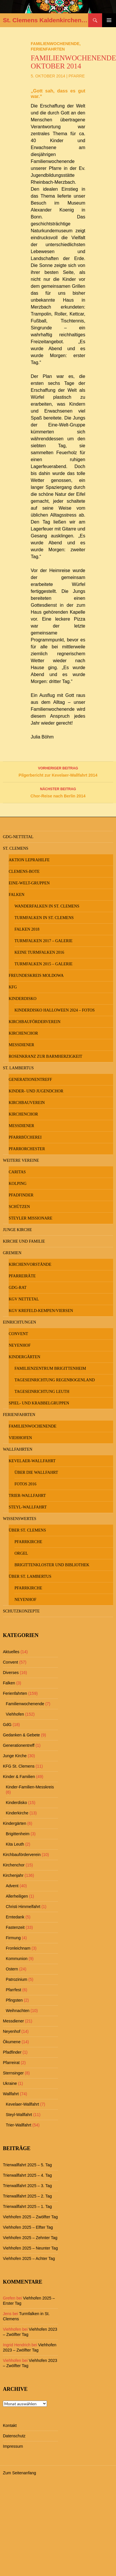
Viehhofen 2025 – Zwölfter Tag (30, 2217)
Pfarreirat (11, 2062)
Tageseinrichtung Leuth (41, 1391)
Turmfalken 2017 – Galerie (43, 941)
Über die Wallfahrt (36, 1472)
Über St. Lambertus (30, 1576)
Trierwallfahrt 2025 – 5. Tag (27, 2165)
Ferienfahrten (48, 49)
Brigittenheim (18, 1833)
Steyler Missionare (30, 1218)
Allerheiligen (17, 1896)
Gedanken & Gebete (21, 1735)
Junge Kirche (17, 1230)
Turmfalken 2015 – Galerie (43, 964)
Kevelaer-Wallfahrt (32, 1461)
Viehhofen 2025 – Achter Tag (29, 2258)
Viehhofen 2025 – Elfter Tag (28, 2227)
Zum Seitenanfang (19, 2473)
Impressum (13, 2446)
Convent (18, 1334)
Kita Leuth (15, 1844)
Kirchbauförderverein (35, 1022)
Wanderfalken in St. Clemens (46, 906)
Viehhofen (20, 1438)
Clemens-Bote (24, 871)
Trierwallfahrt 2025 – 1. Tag (27, 2206)
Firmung (13, 1937)
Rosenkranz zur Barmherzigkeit (45, 1056)
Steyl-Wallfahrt (28, 1507)
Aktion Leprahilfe (29, 860)
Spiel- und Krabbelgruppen (39, 1403)
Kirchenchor (23, 1033)
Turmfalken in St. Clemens (44, 918)
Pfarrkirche (28, 1542)
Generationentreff (30, 1079)
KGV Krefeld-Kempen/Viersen (41, 1311)
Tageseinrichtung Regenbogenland (54, 1380)
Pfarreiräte (22, 1276)
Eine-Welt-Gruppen (29, 883)
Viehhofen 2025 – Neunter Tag (30, 2248)
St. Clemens (15, 848)
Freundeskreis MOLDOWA (36, 975)
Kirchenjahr (13, 1875)
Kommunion (17, 1958)
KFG (13, 987)
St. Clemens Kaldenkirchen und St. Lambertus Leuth (45, 20)
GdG (7, 1724)
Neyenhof (19, 1345)
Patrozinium (16, 1979)
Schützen (19, 1207)
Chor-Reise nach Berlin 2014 (58, 792)
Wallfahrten (17, 1449)
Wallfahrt (11, 2093)
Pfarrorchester (27, 1149)
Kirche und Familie (24, 1241)
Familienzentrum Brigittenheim (50, 1368)
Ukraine (10, 2083)
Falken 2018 (26, 929)
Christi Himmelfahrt (23, 1906)
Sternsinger (13, 2073)
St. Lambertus (18, 1068)
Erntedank (15, 1917)
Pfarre (76, 76)
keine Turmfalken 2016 (39, 952)
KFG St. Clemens (19, 1766)
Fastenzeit (15, 1927)
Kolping (17, 1183)
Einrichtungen (19, 1322)
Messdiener (21, 1045)
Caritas (17, 1172)
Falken (16, 894)
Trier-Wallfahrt (27, 1495)
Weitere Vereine (21, 1160)
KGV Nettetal (24, 1299)
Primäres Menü (109, 20)
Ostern (12, 1969)
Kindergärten (24, 1357)
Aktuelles (11, 1651)
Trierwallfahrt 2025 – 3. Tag (27, 2185)
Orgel (21, 1553)
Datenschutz (14, 2436)
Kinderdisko (23, 998)
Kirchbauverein (27, 1102)
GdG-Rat (17, 1287)
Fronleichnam (18, 1948)
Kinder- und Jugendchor (36, 1091)
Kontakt (10, 2425)
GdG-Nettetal (18, 837)
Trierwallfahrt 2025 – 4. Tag (27, 2175)
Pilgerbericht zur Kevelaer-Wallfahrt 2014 (58, 771)
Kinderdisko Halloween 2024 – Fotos (54, 1010)
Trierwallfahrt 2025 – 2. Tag (27, 2196)
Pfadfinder (21, 1195)
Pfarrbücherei (25, 1137)
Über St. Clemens (27, 1530)
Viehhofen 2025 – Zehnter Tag (30, 2237)
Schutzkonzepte (21, 1611)
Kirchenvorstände (30, 1264)
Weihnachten (17, 2010)
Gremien (12, 1253)
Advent (12, 1885)
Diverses (11, 1672)
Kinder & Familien (19, 1776)
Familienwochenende (55, 43)
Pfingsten (14, 2000)
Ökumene (12, 2041)
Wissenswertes (19, 1519)
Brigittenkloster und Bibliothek (51, 1565)
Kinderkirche (17, 1813)
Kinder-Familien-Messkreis (30, 1787)
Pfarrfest (13, 1989)
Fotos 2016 (25, 1484)
